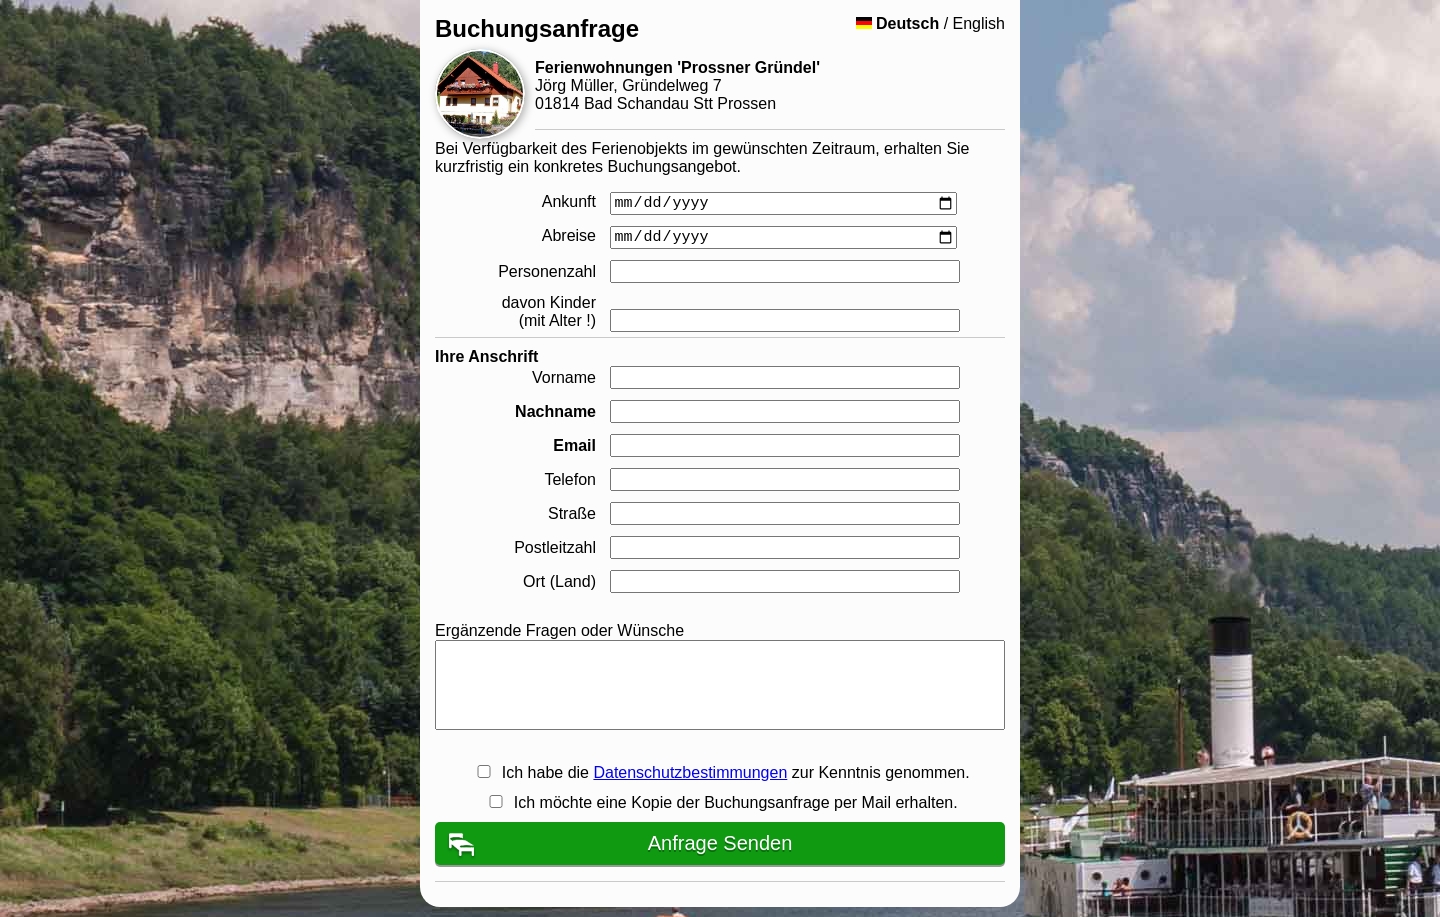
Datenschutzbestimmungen (690, 772)
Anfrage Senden (720, 843)
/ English (930, 23)
